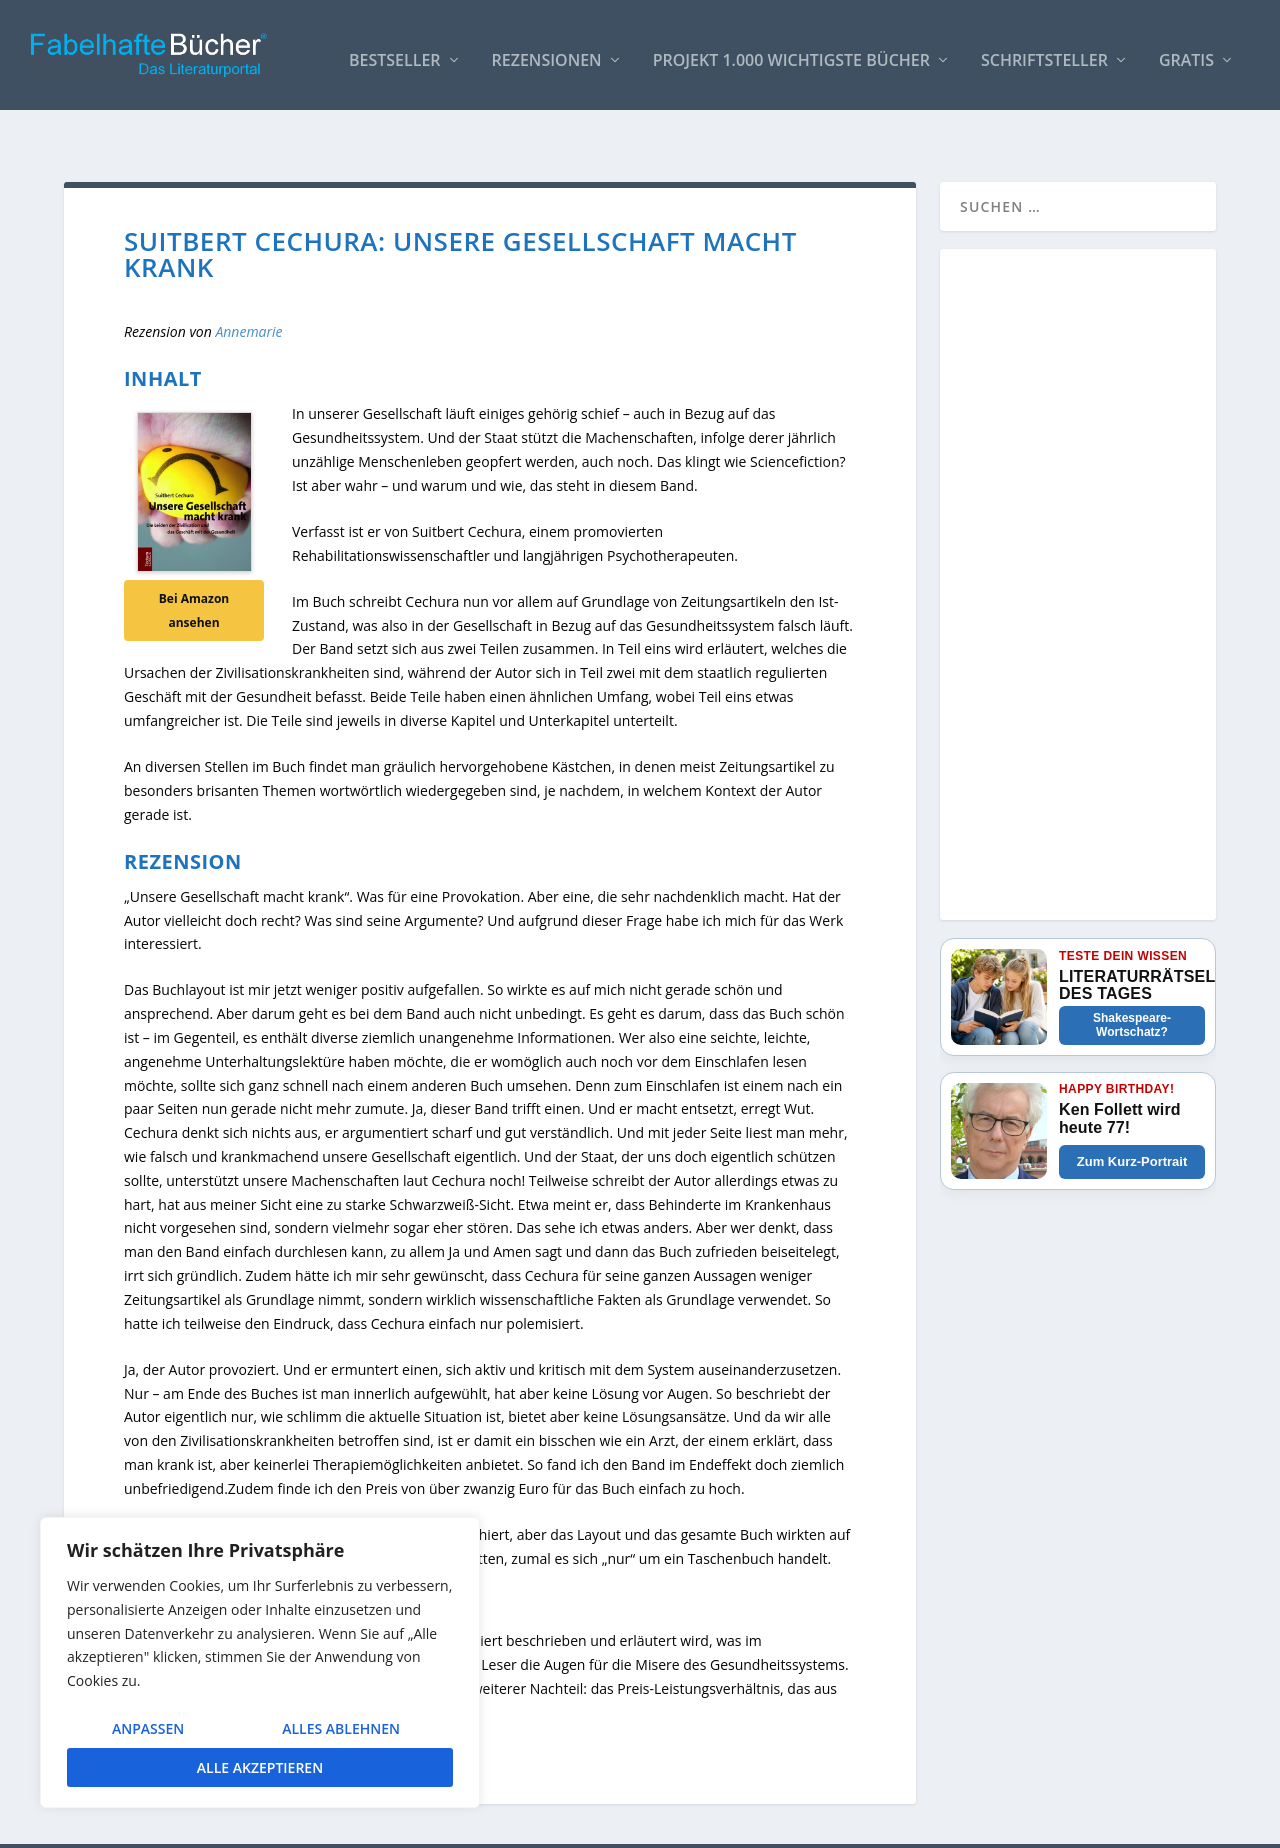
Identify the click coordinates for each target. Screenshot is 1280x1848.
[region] (260, 1662)
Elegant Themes (214, 1825)
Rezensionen (547, 51)
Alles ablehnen (341, 1728)
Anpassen (148, 1728)
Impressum (1024, 1824)
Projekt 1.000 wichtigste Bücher (791, 51)
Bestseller (395, 51)
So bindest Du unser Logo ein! (878, 1824)
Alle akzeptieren (260, 1767)
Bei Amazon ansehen (194, 568)
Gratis (1186, 51)
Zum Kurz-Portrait (1132, 1119)
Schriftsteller (1044, 51)
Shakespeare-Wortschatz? (1132, 983)
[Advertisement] (1078, 555)
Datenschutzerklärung (1144, 1824)
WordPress (420, 1825)
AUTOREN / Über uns (701, 1824)
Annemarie (248, 289)
